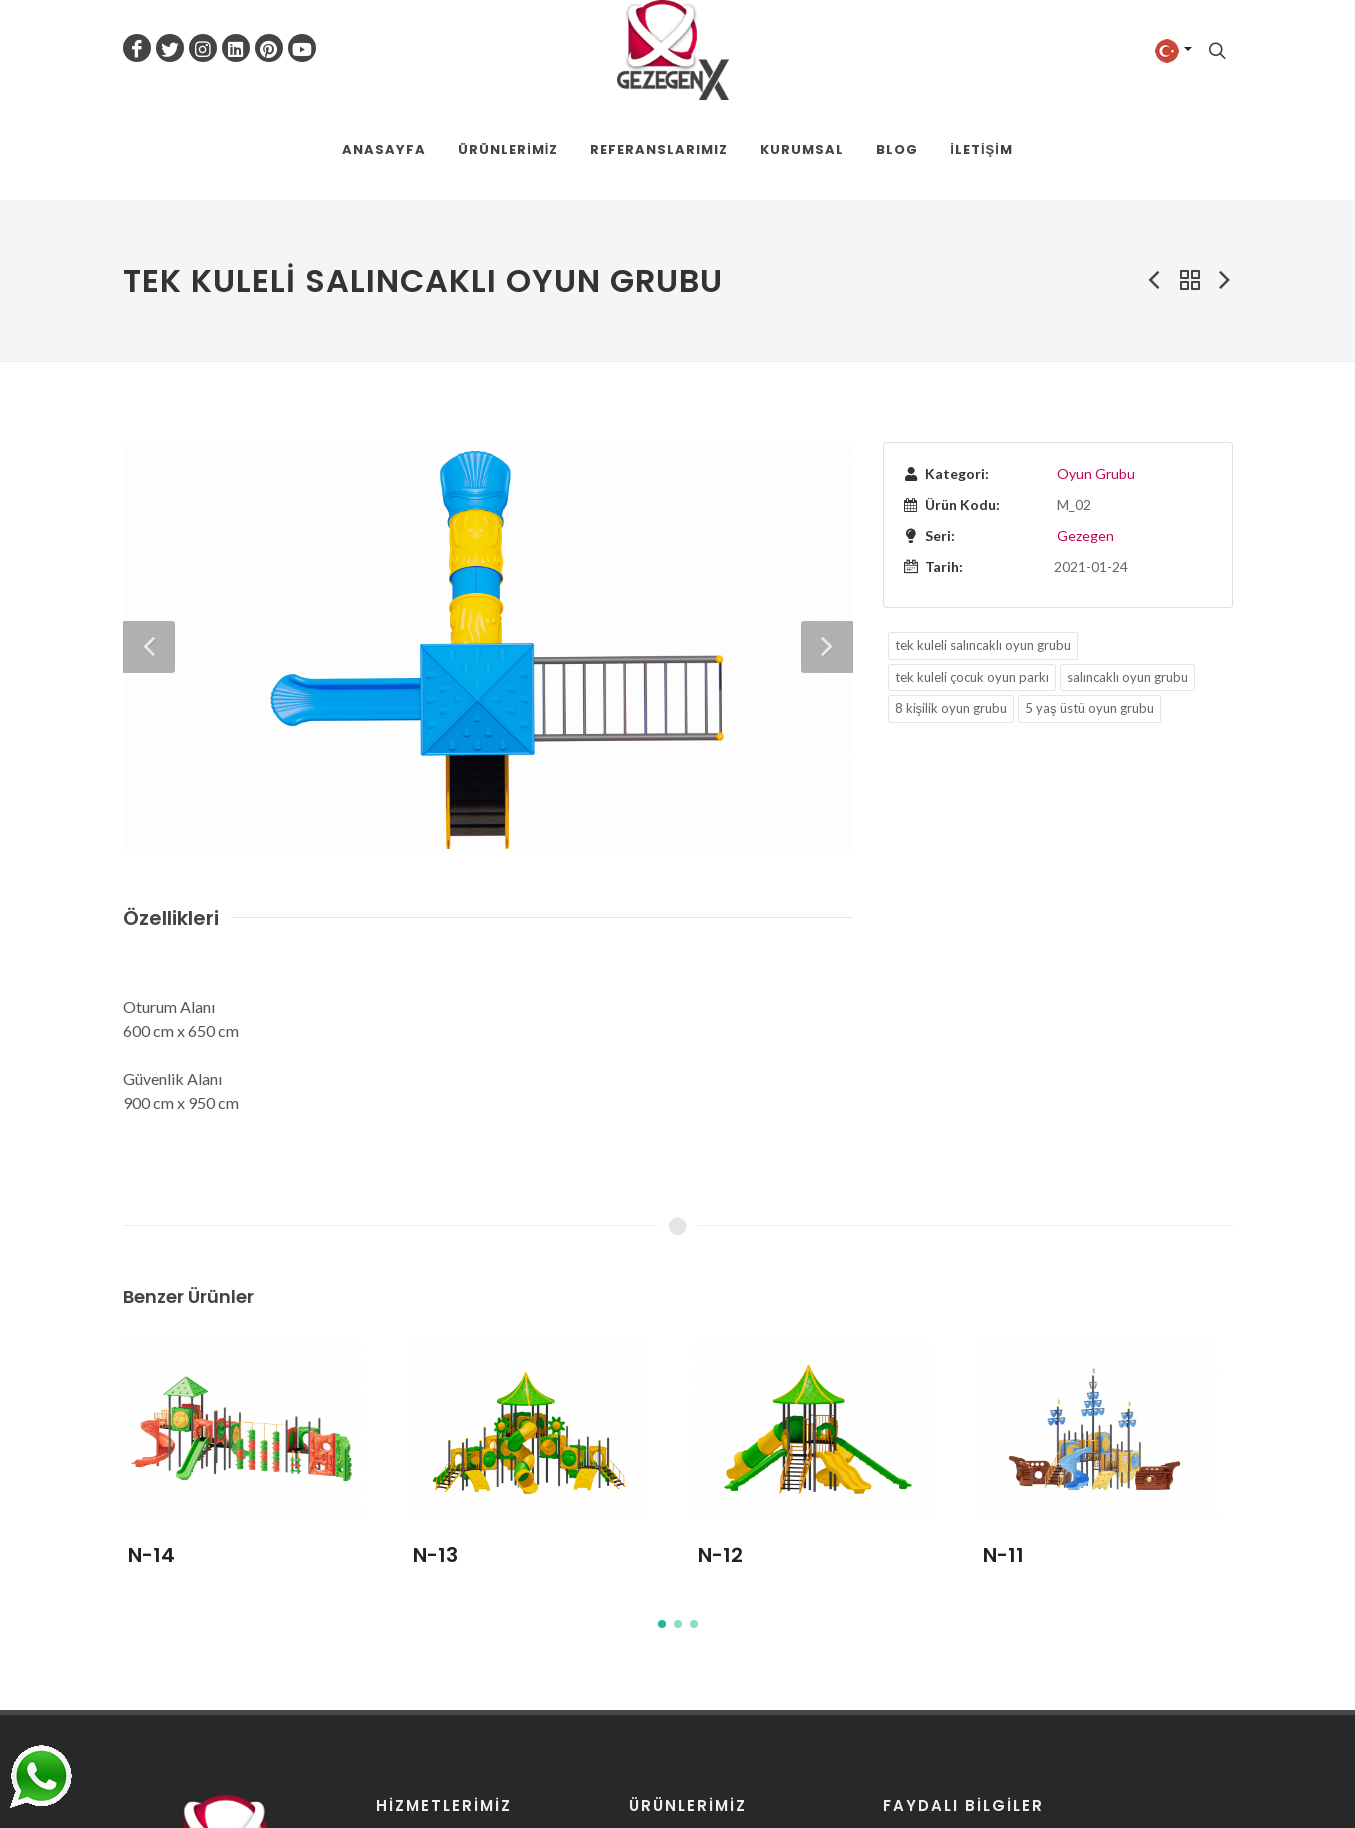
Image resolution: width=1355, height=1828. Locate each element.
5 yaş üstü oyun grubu (1089, 708)
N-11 (1003, 1555)
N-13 (435, 1555)
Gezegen (1085, 535)
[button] (662, 1624)
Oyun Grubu (1096, 473)
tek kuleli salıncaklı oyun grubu (983, 645)
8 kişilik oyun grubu (951, 708)
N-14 (151, 1555)
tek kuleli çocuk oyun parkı (972, 677)
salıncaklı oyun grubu (1127, 677)
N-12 (720, 1555)
